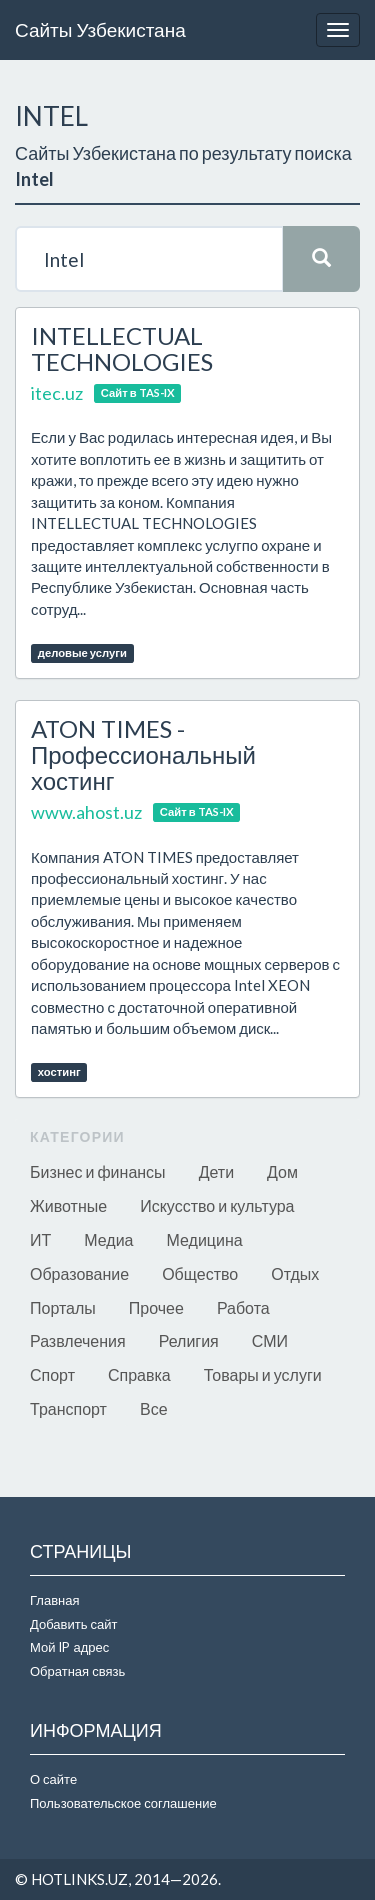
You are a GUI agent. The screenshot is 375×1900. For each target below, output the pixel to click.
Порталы (63, 1307)
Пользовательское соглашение (123, 1803)
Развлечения (78, 1340)
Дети (216, 1171)
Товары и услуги (263, 1374)
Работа (243, 1307)
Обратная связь (77, 1671)
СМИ (270, 1340)
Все (154, 1408)
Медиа (108, 1239)
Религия (189, 1340)
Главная (54, 1600)
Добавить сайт (73, 1624)
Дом (282, 1171)
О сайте (53, 1779)
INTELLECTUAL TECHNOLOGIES (122, 348)
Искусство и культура (217, 1205)
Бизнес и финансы (98, 1171)
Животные (68, 1205)
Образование (79, 1273)
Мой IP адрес (69, 1647)
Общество (200, 1273)
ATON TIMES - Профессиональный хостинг (143, 755)
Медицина (205, 1239)
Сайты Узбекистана (100, 29)
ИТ (40, 1239)
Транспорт (68, 1408)
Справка (139, 1374)
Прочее (156, 1307)
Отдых (295, 1273)
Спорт (52, 1374)
